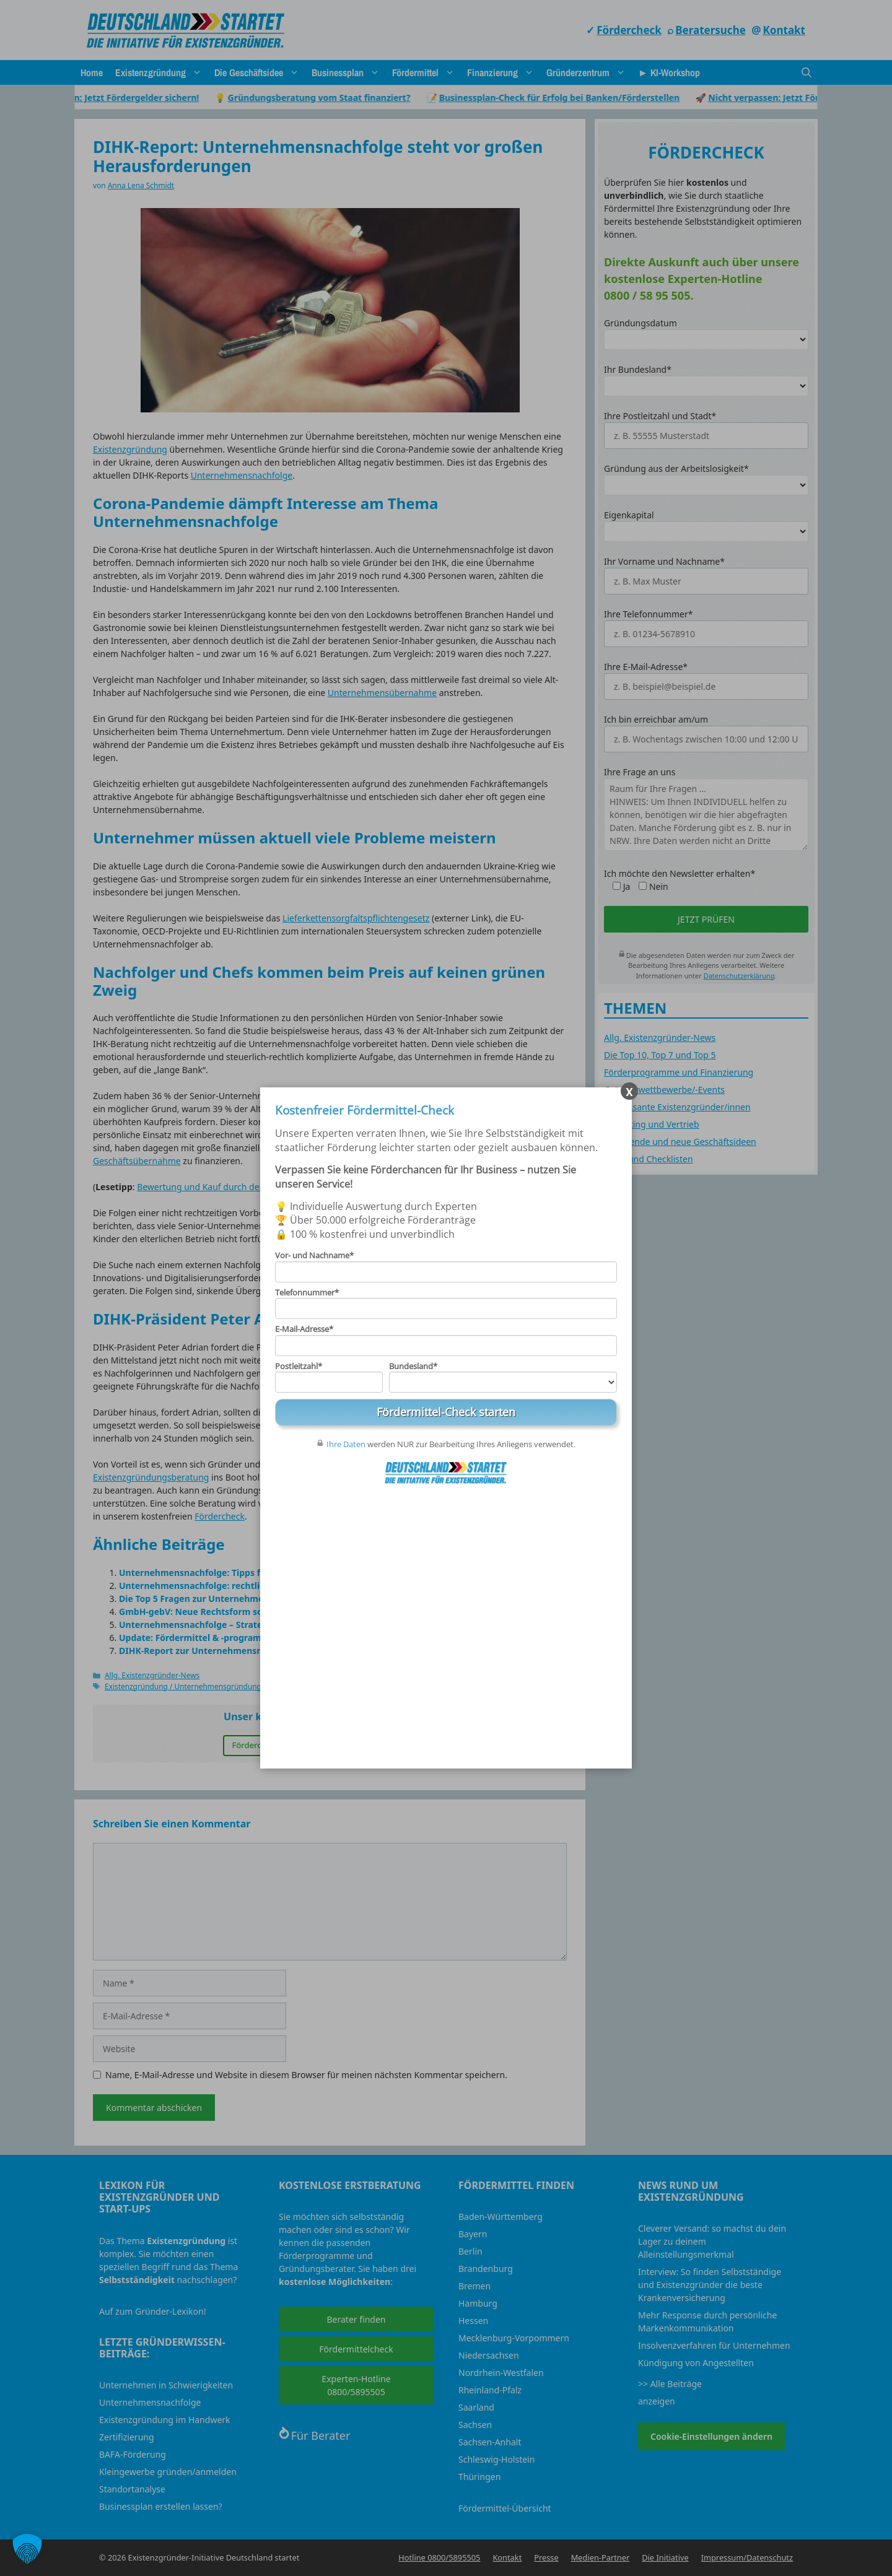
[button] (27, 2549)
